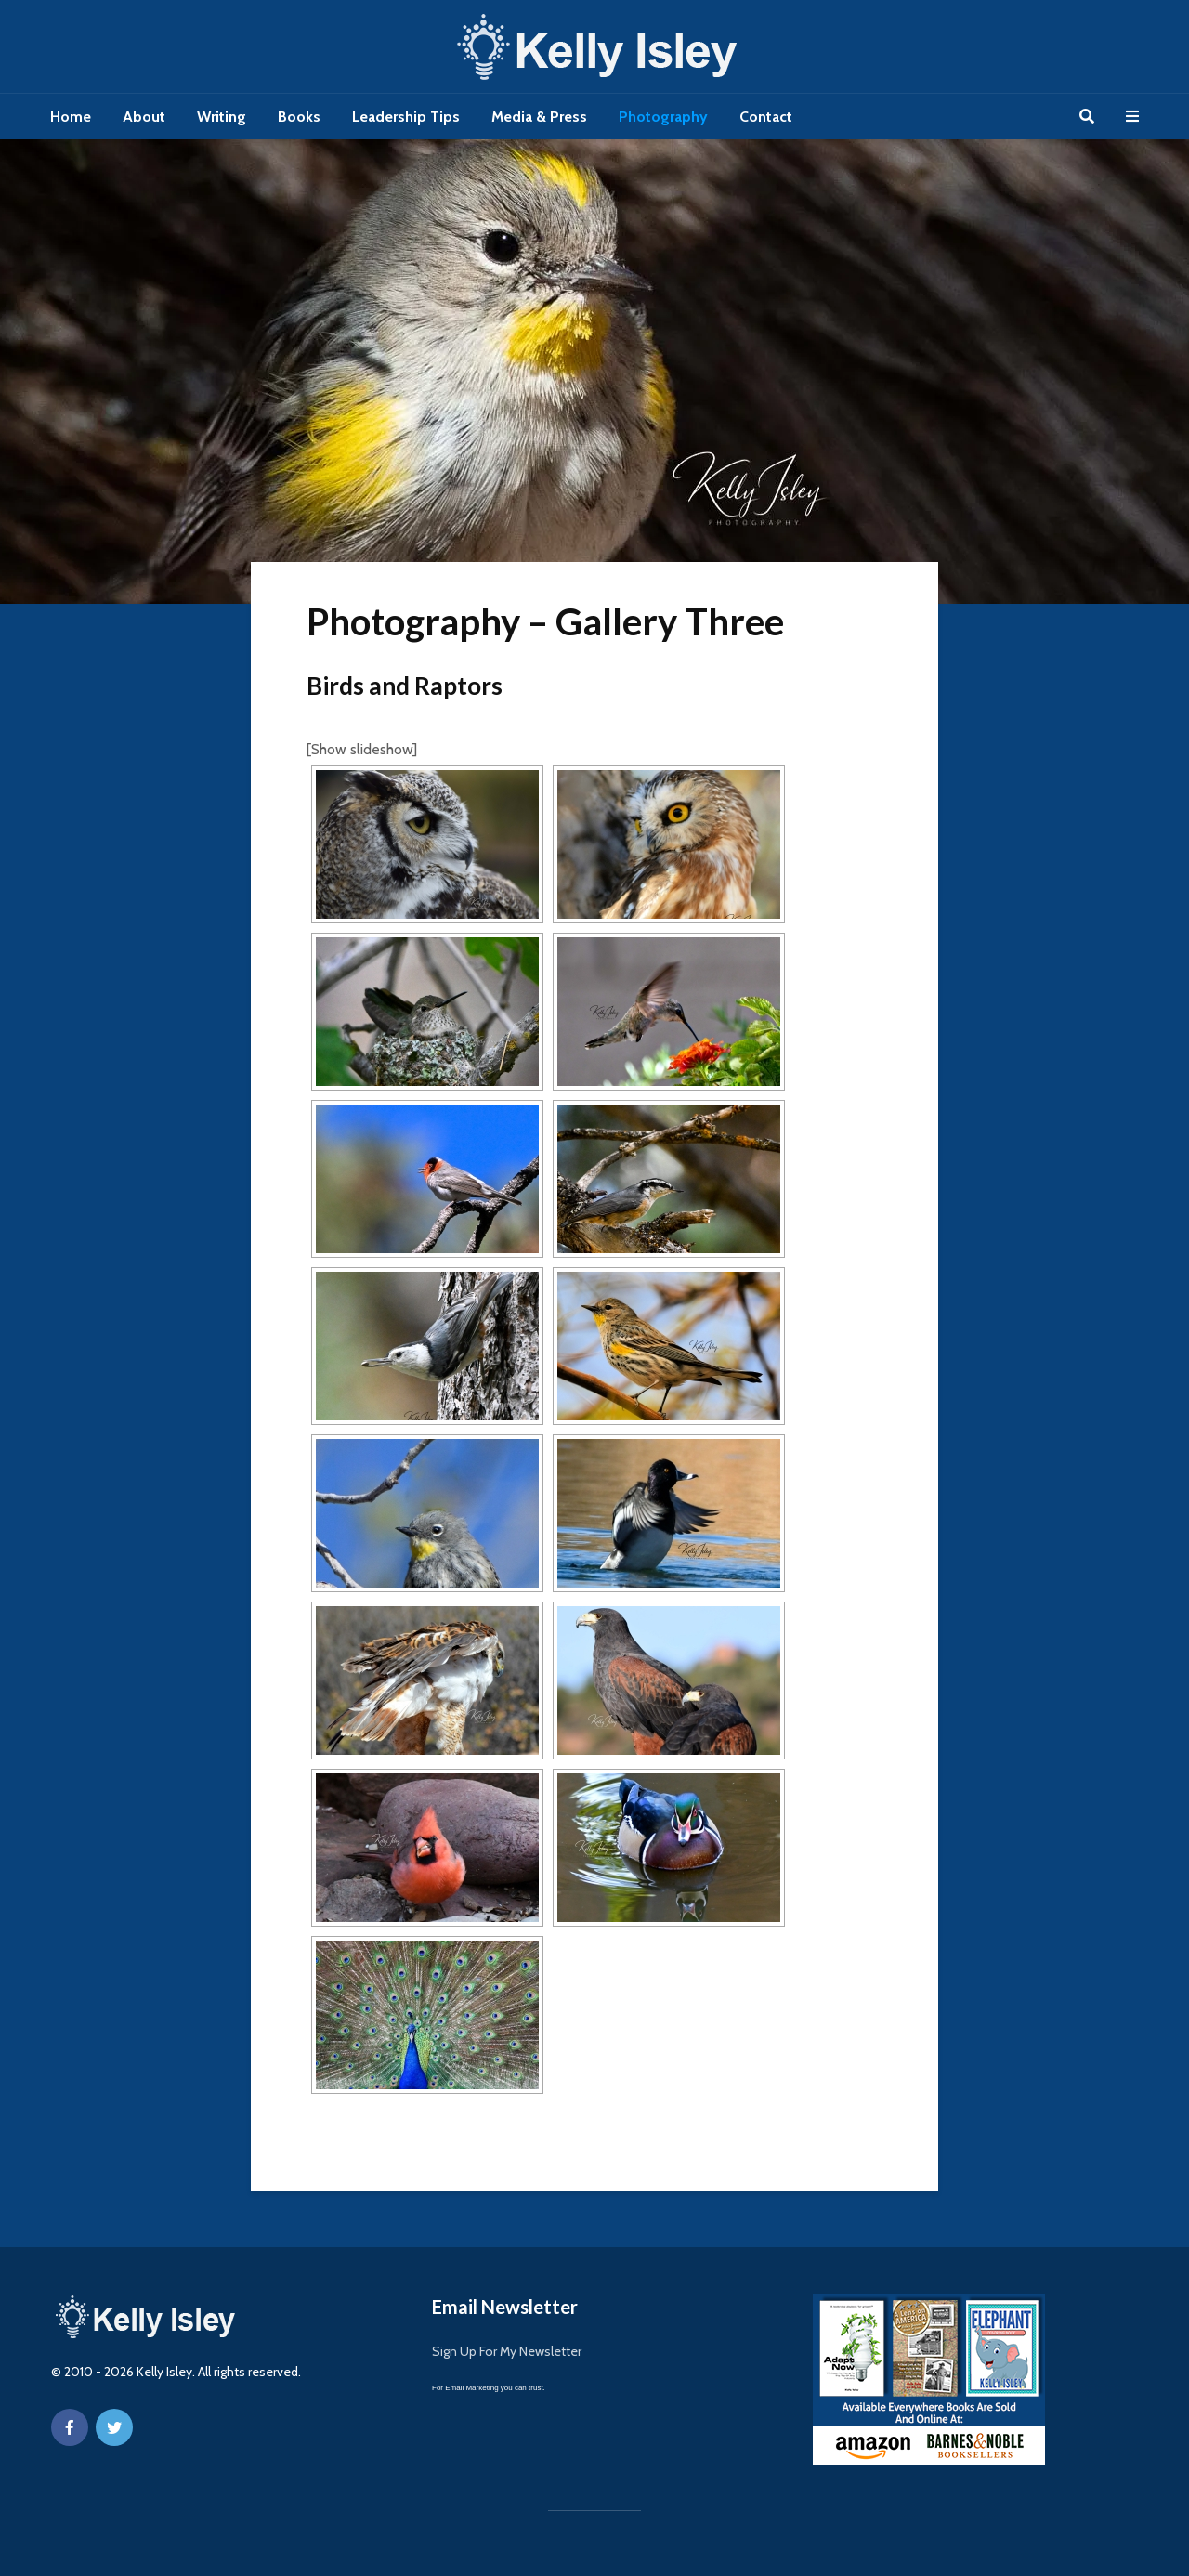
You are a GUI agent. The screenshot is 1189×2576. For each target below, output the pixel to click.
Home (70, 116)
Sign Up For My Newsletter (506, 2351)
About (144, 116)
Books (299, 116)
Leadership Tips (406, 116)
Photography (663, 116)
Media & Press (539, 116)
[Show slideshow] (362, 749)
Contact (765, 116)
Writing (221, 116)
